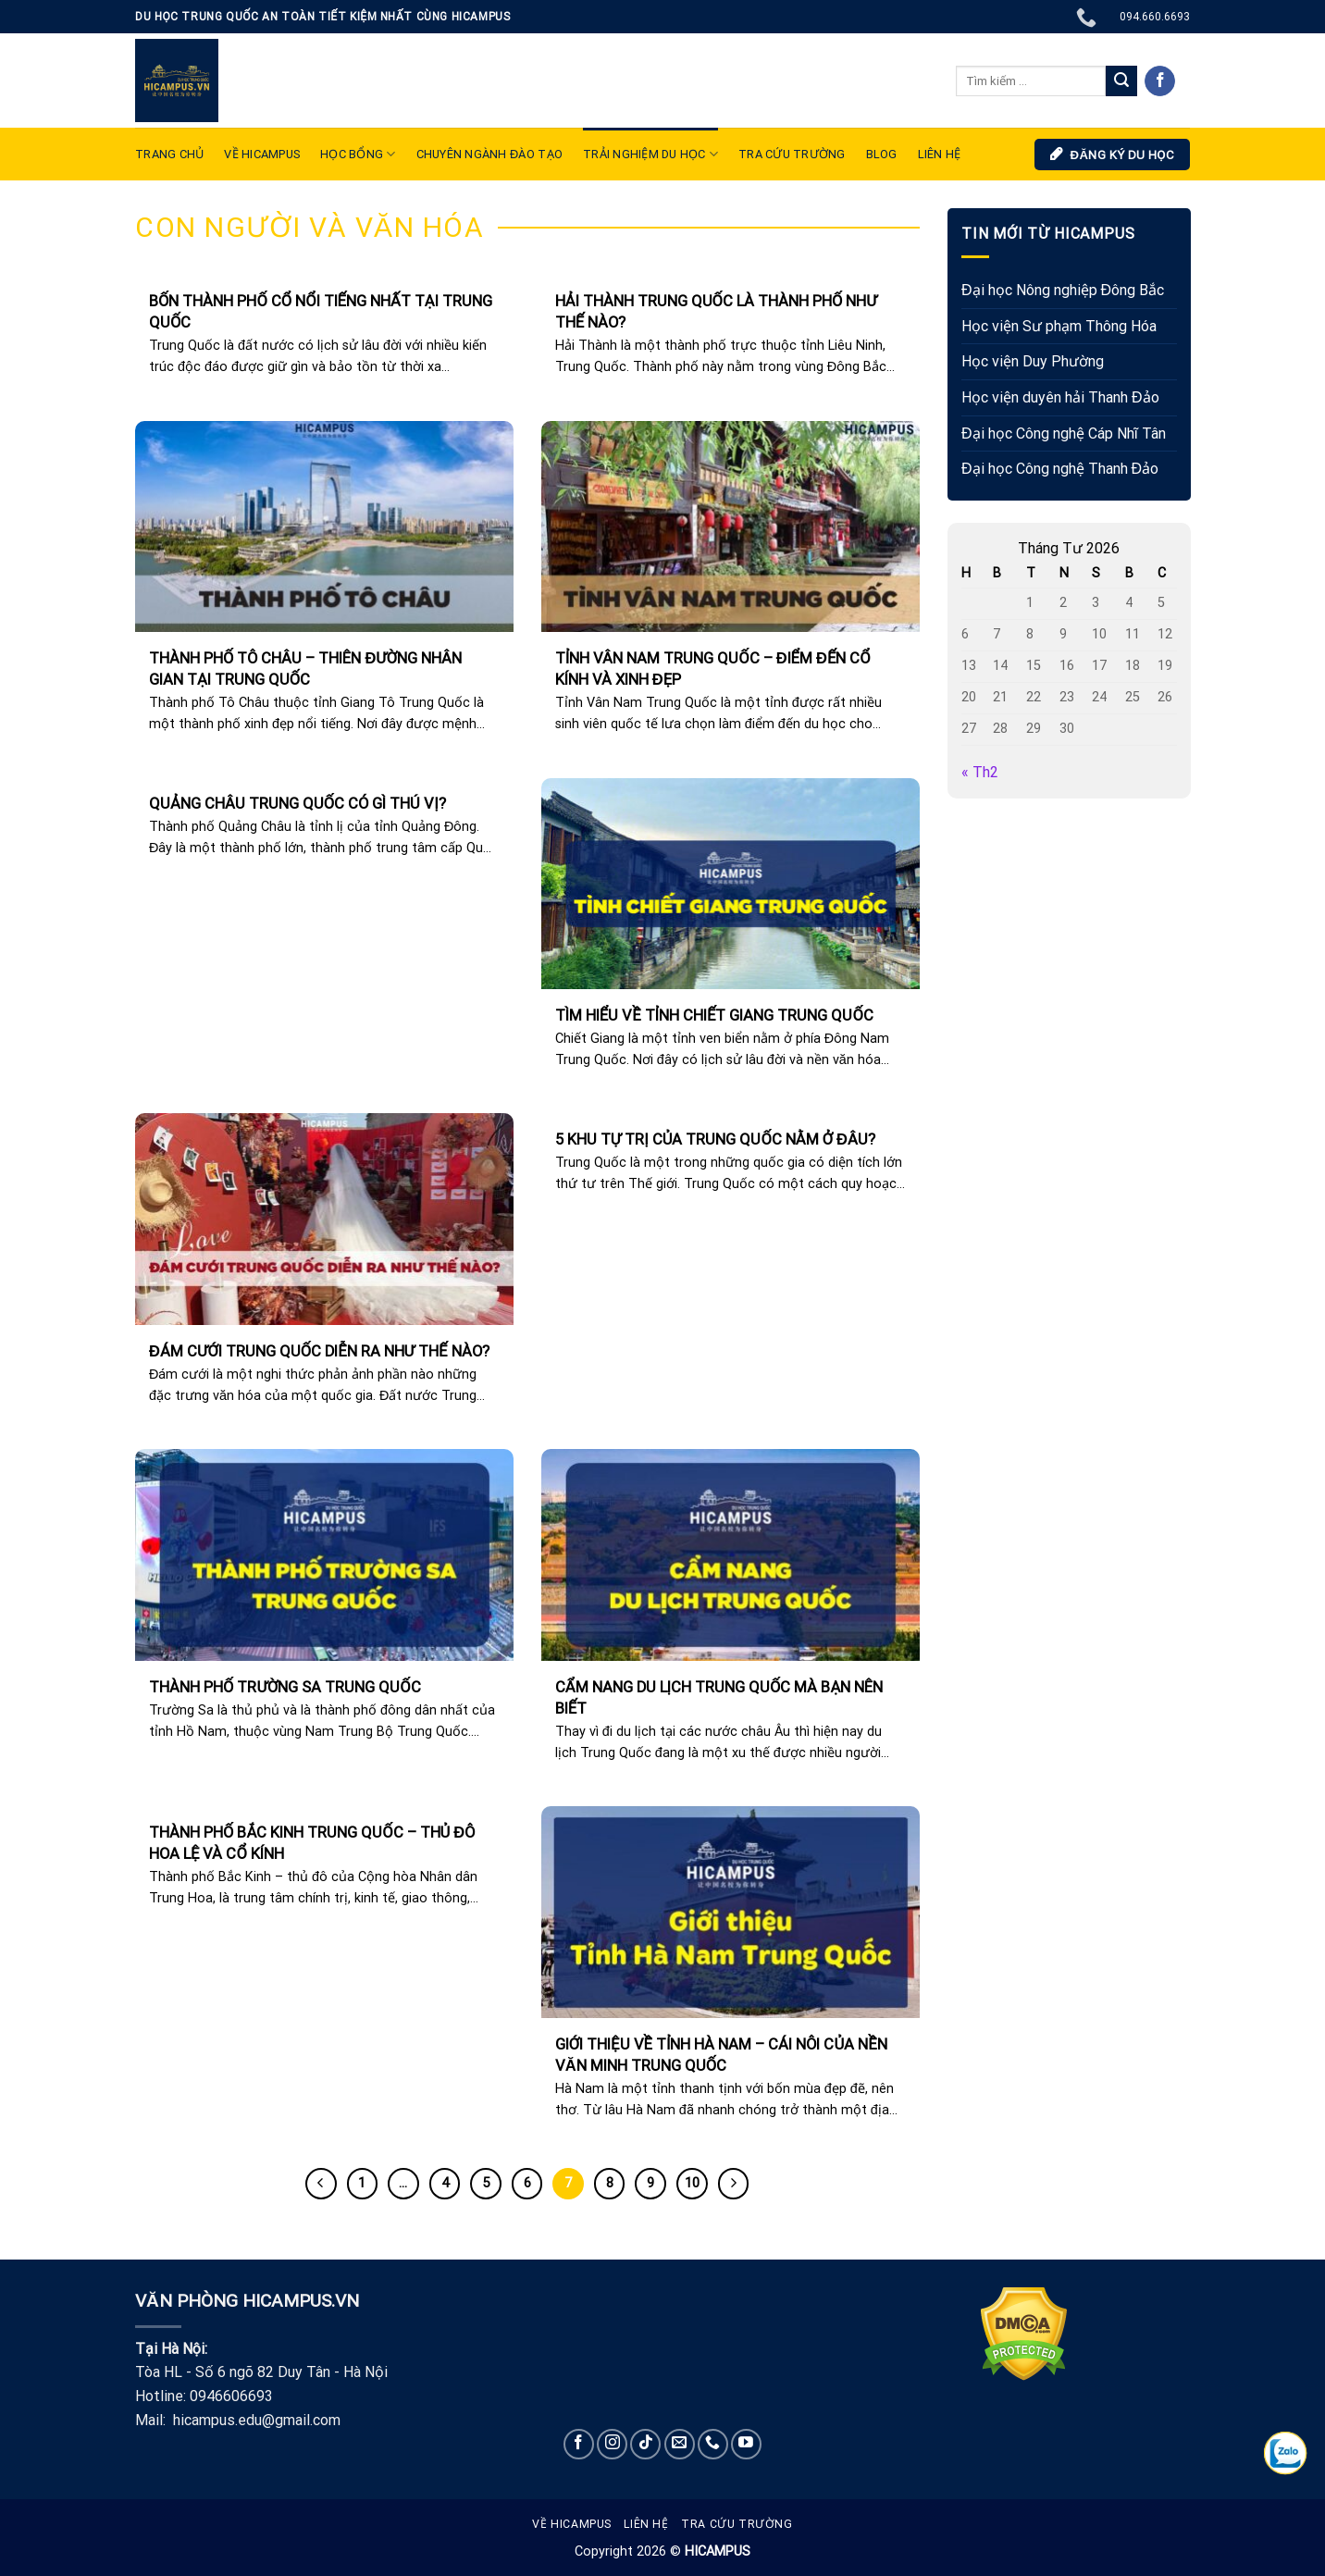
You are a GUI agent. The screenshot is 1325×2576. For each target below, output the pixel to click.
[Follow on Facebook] (1160, 81)
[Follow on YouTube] (746, 2444)
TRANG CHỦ (169, 154)
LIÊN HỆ (939, 154)
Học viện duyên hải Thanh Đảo (1060, 397)
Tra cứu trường (792, 154)
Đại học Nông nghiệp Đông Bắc (1062, 291)
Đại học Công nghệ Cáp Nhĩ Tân (1063, 433)
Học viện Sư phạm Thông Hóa (1059, 326)
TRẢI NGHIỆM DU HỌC (650, 154)
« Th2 (979, 773)
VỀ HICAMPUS (262, 154)
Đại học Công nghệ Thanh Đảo (1059, 469)
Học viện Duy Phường (1032, 362)
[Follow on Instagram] (612, 2444)
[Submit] (1121, 81)
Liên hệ (646, 2524)
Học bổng (358, 154)
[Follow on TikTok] (645, 2444)
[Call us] (713, 2444)
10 (692, 2182)
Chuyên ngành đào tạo (489, 154)
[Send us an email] (679, 2444)
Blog (882, 154)
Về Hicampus (572, 2524)
